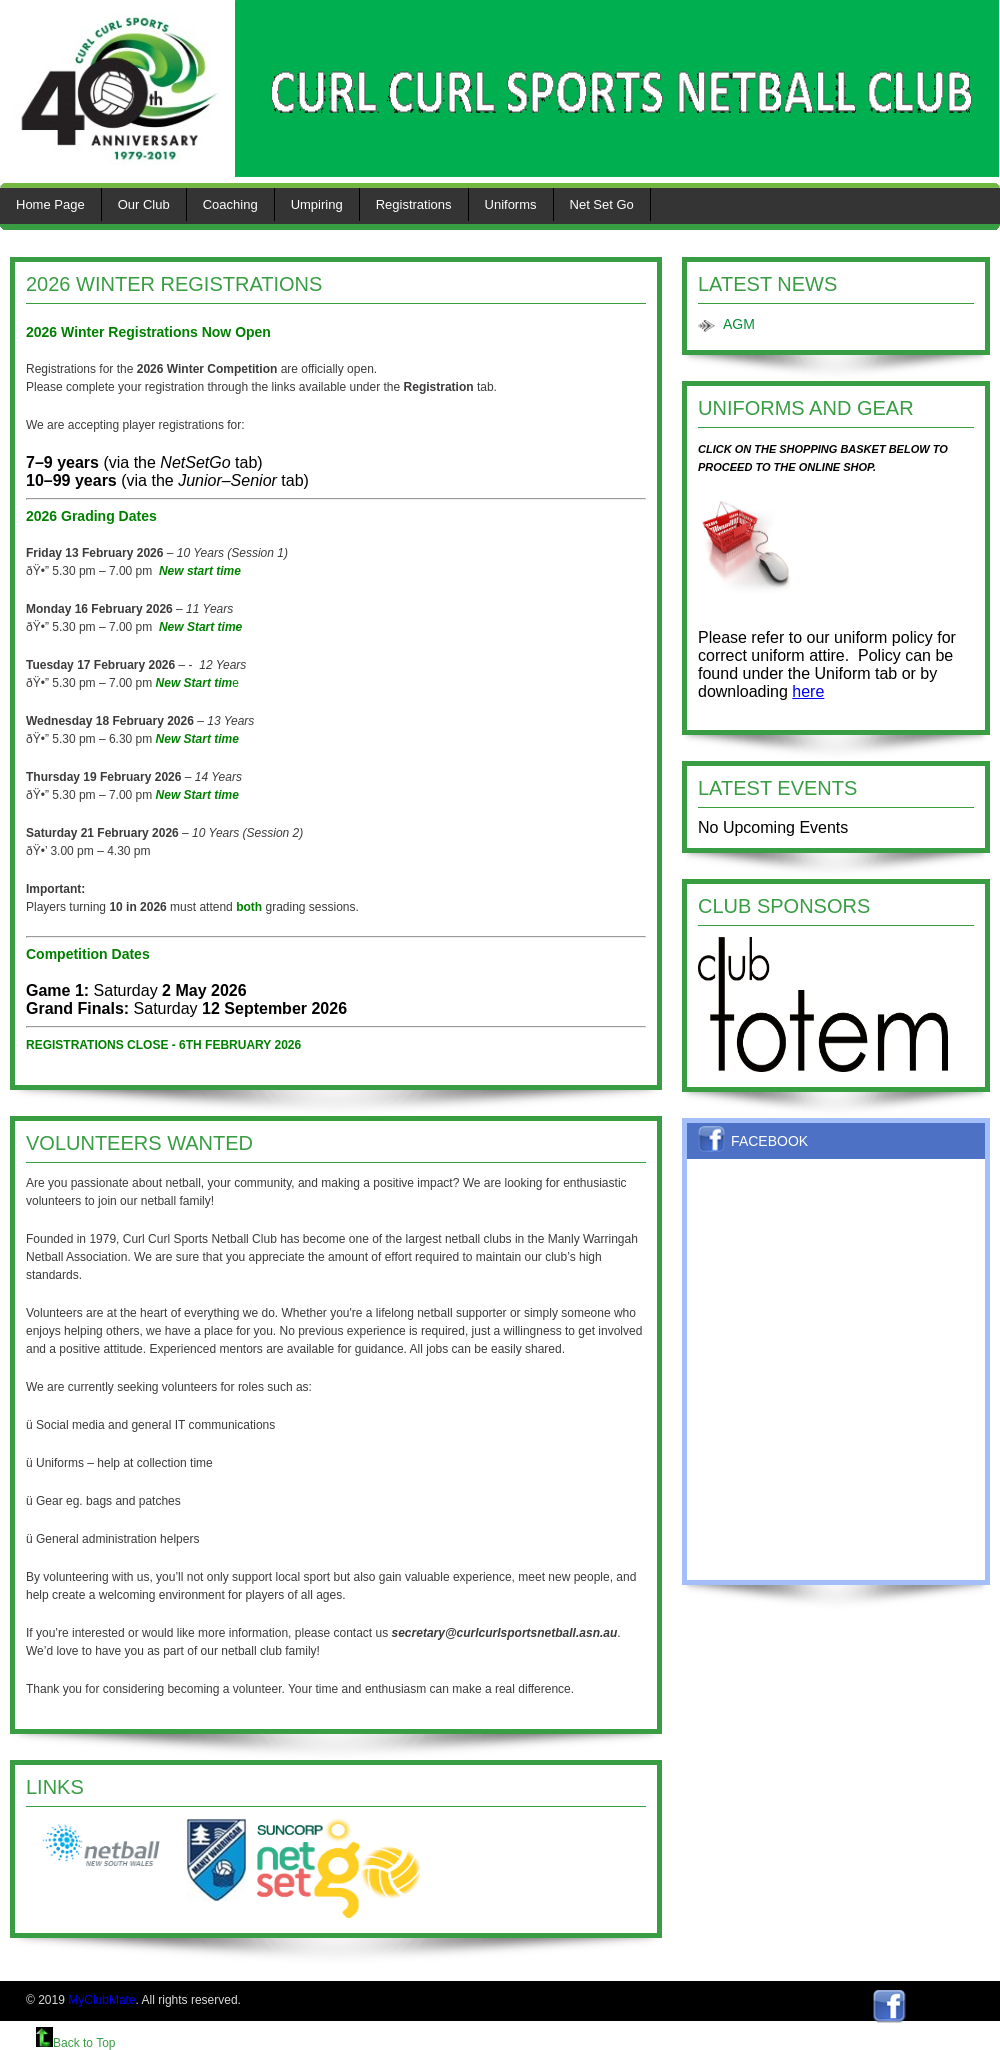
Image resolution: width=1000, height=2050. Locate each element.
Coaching (230, 204)
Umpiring (317, 204)
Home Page (50, 204)
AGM (739, 324)
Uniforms (511, 204)
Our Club (144, 204)
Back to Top (75, 2043)
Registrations (414, 204)
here (808, 691)
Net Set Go (602, 204)
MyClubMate (101, 2000)
